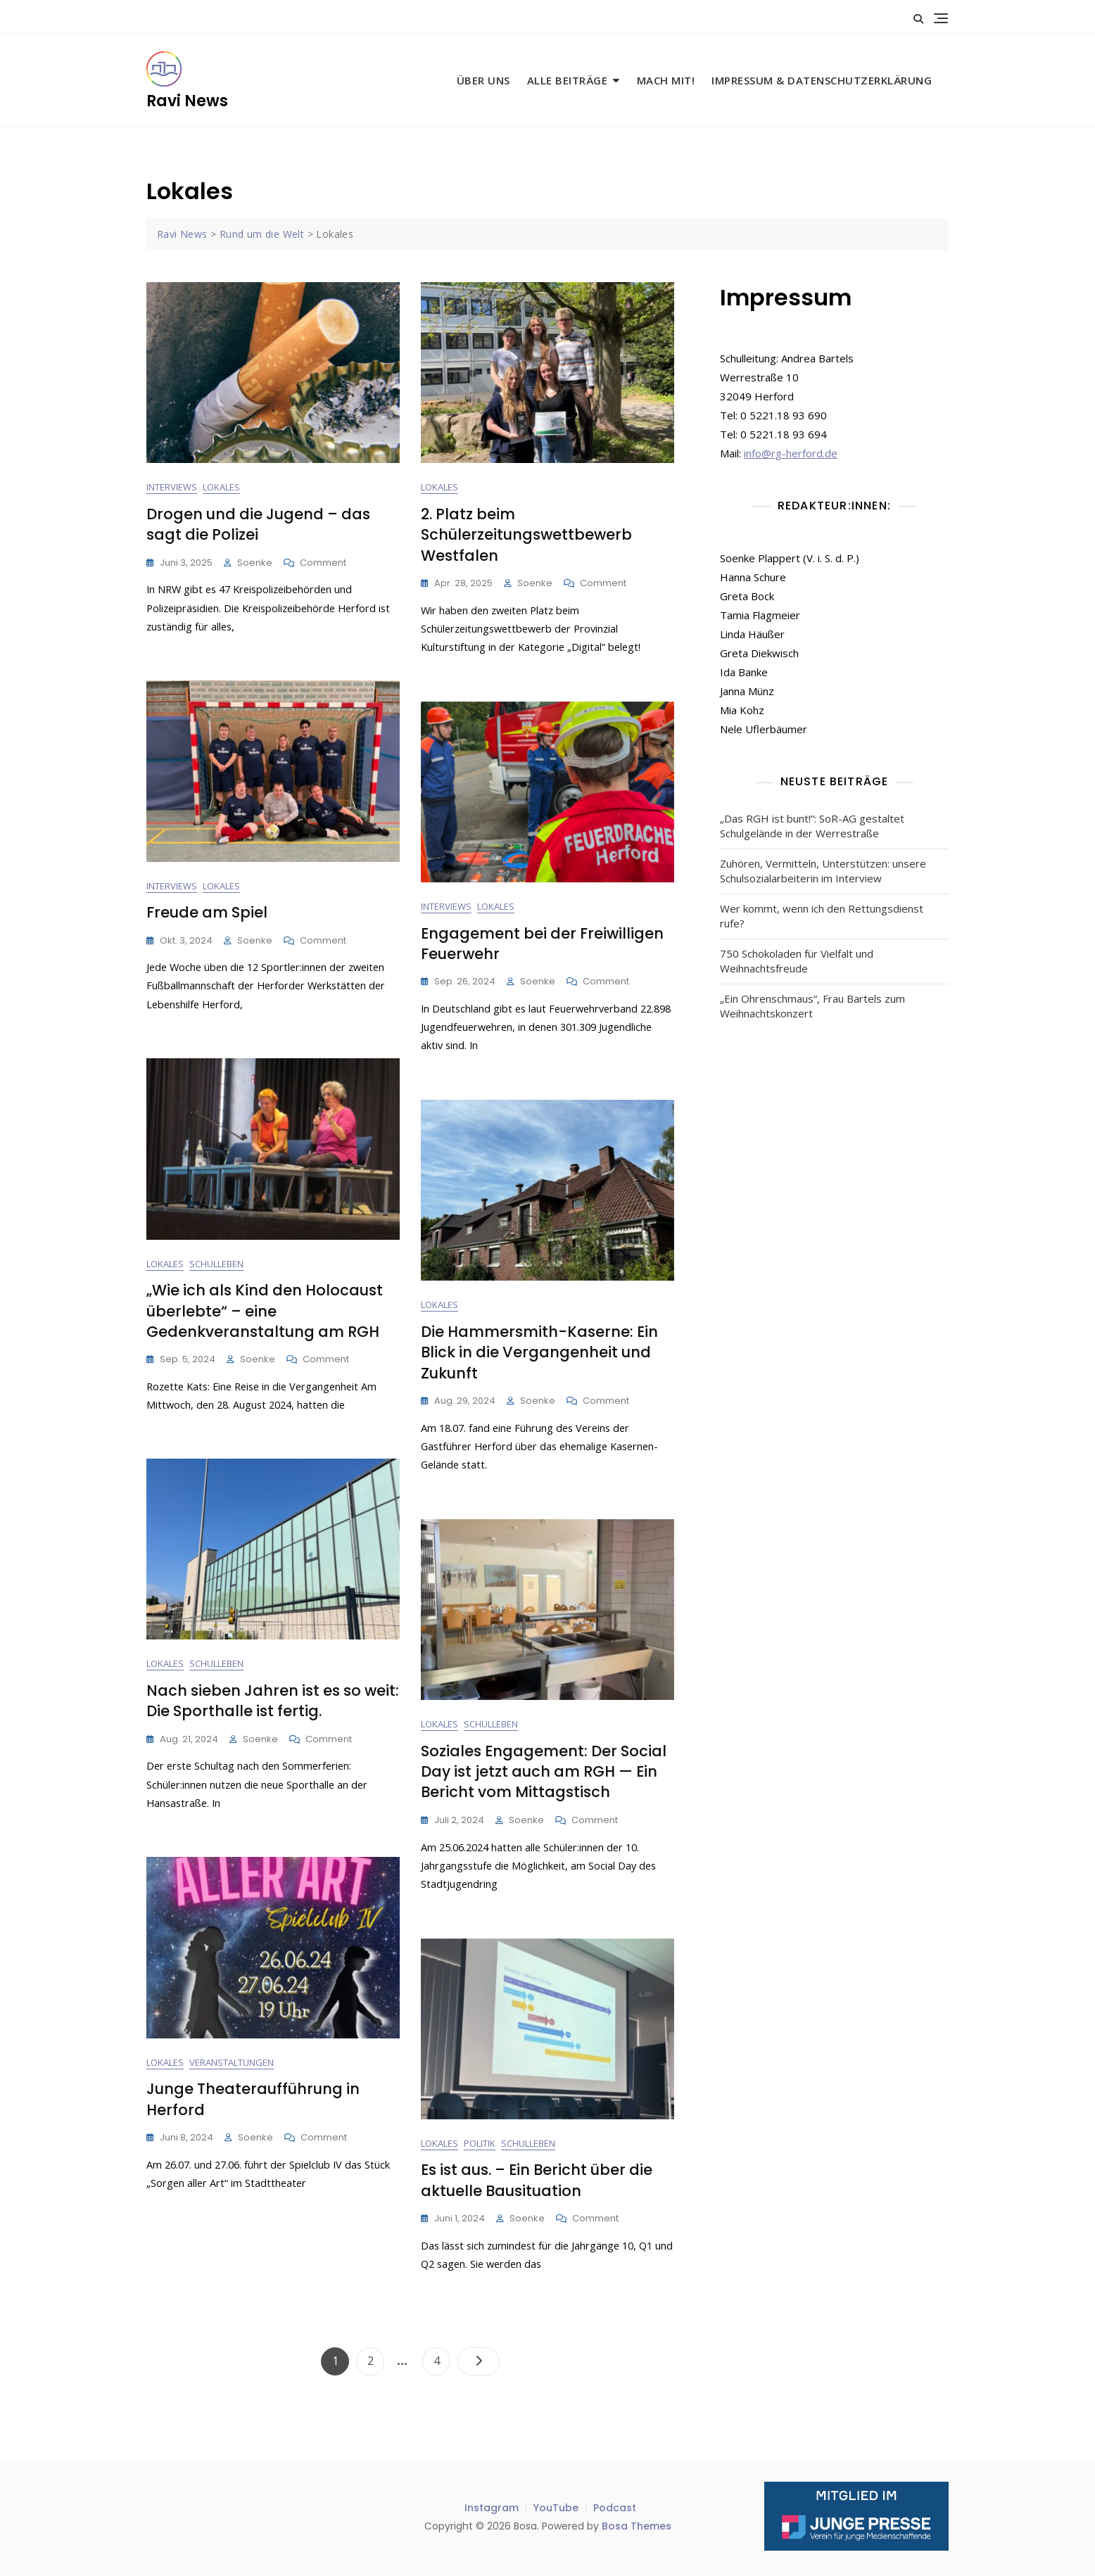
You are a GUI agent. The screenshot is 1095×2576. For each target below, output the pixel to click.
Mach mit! (666, 80)
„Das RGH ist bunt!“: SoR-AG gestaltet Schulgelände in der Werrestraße (812, 825)
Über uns (483, 80)
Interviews (171, 487)
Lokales (221, 487)
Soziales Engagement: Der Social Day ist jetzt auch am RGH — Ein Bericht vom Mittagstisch (543, 1772)
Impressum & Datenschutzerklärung (821, 80)
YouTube (555, 2508)
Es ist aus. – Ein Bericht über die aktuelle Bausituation (536, 2180)
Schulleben (216, 1264)
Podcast (614, 2508)
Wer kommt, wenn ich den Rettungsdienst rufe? (821, 915)
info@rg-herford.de (790, 453)
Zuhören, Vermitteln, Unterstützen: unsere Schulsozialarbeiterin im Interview (823, 870)
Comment (323, 564)
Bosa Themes (636, 2526)
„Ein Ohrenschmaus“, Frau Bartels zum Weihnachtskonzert (812, 1005)
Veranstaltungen (231, 2063)
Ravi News (187, 101)
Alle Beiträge (567, 80)
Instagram (491, 2508)
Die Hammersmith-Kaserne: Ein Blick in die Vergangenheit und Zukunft (539, 1353)
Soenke (254, 563)
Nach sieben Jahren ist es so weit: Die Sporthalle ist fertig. (272, 1701)
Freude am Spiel (206, 913)
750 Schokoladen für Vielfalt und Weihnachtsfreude (796, 960)
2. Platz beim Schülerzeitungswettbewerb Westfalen (526, 535)
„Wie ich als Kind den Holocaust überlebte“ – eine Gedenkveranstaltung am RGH (264, 1312)
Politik (479, 2144)
